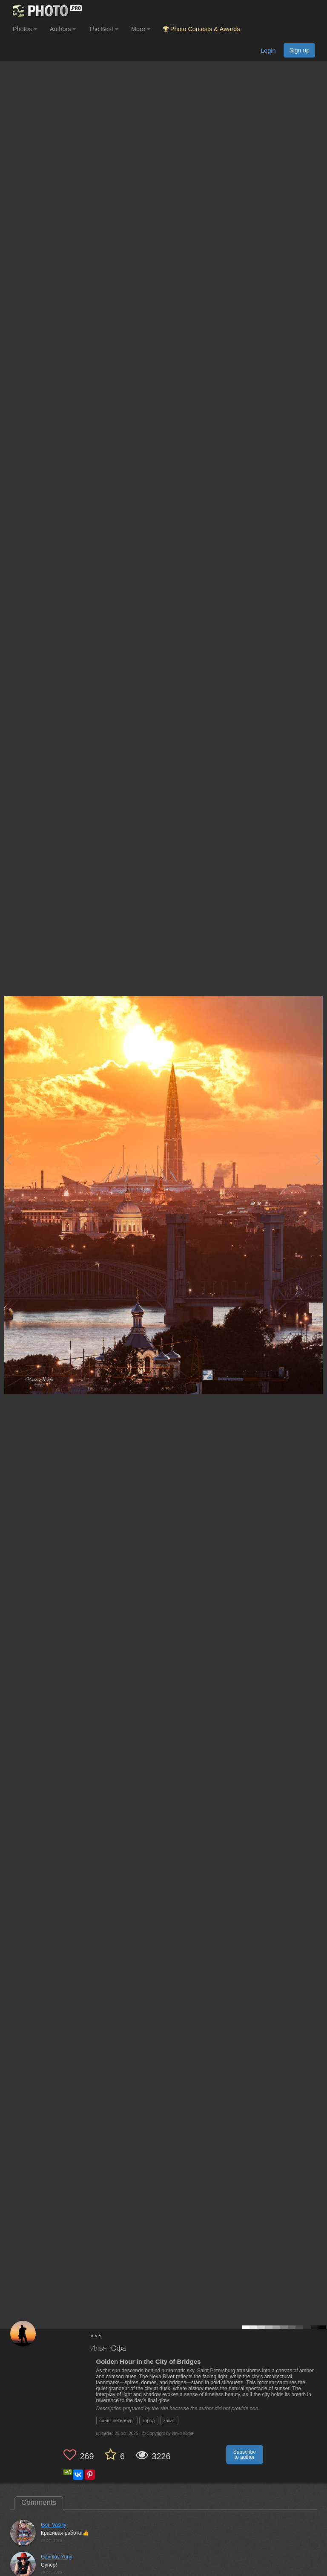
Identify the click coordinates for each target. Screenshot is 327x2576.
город (149, 2420)
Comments (38, 2502)
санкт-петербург (117, 2420)
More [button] (140, 29)
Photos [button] (25, 29)
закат (169, 2420)
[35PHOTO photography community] (46, 10)
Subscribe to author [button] (244, 2454)
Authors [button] (63, 29)
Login (268, 51)
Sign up (299, 50)
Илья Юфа (108, 2348)
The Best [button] (103, 29)
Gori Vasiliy (53, 2525)
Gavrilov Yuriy (56, 2557)
